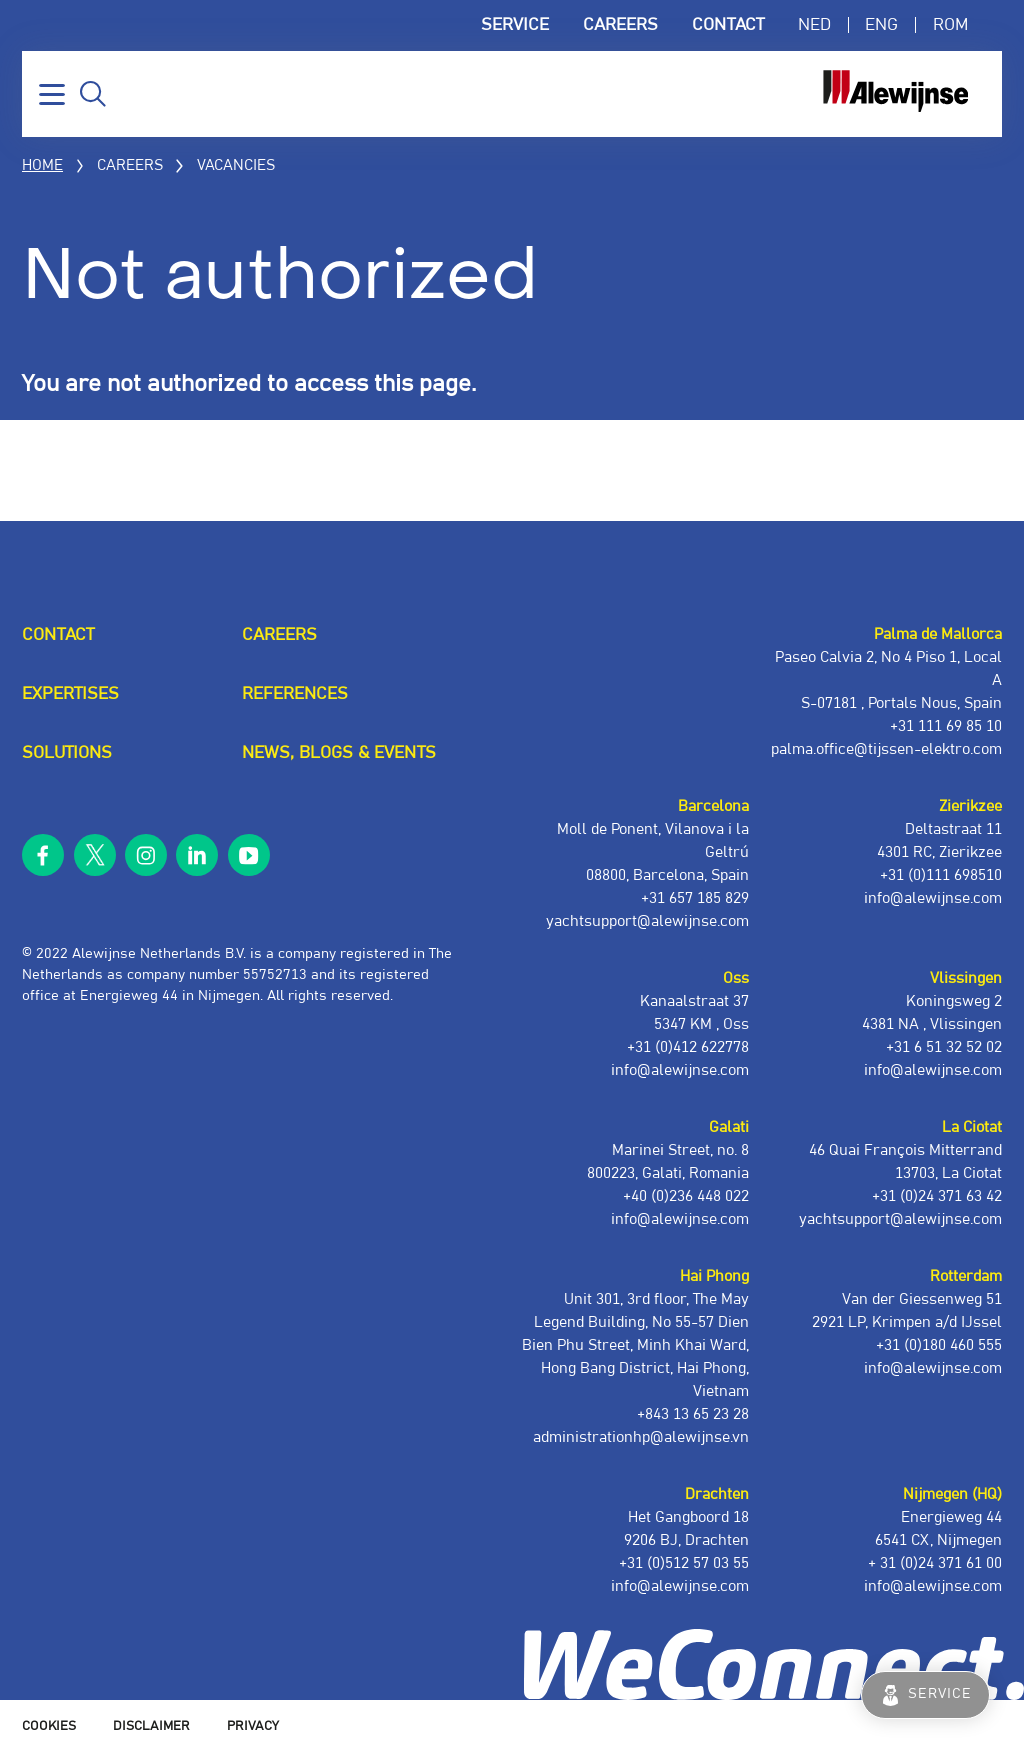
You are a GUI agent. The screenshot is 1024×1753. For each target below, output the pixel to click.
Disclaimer (151, 1726)
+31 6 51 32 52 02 (944, 1047)
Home (42, 165)
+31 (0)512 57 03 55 (684, 1563)
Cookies (49, 1726)
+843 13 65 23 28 (693, 1414)
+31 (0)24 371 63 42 (937, 1196)
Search (93, 94)
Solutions (67, 753)
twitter (94, 855)
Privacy (253, 1726)
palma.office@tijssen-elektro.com (886, 749)
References (295, 694)
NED (814, 25)
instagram (146, 855)
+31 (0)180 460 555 (939, 1345)
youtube (249, 855)
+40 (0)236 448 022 (686, 1196)
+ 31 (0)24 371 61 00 (935, 1563)
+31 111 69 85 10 (946, 726)
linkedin (197, 855)
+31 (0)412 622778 (688, 1047)
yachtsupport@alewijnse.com (900, 1219)
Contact (728, 25)
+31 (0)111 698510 (941, 875)
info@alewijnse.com (933, 1586)
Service (515, 25)
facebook (43, 855)
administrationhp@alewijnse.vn (641, 1437)
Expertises (70, 694)
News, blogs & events (339, 753)
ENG (881, 25)
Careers (620, 25)
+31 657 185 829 (695, 898)
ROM (950, 25)
